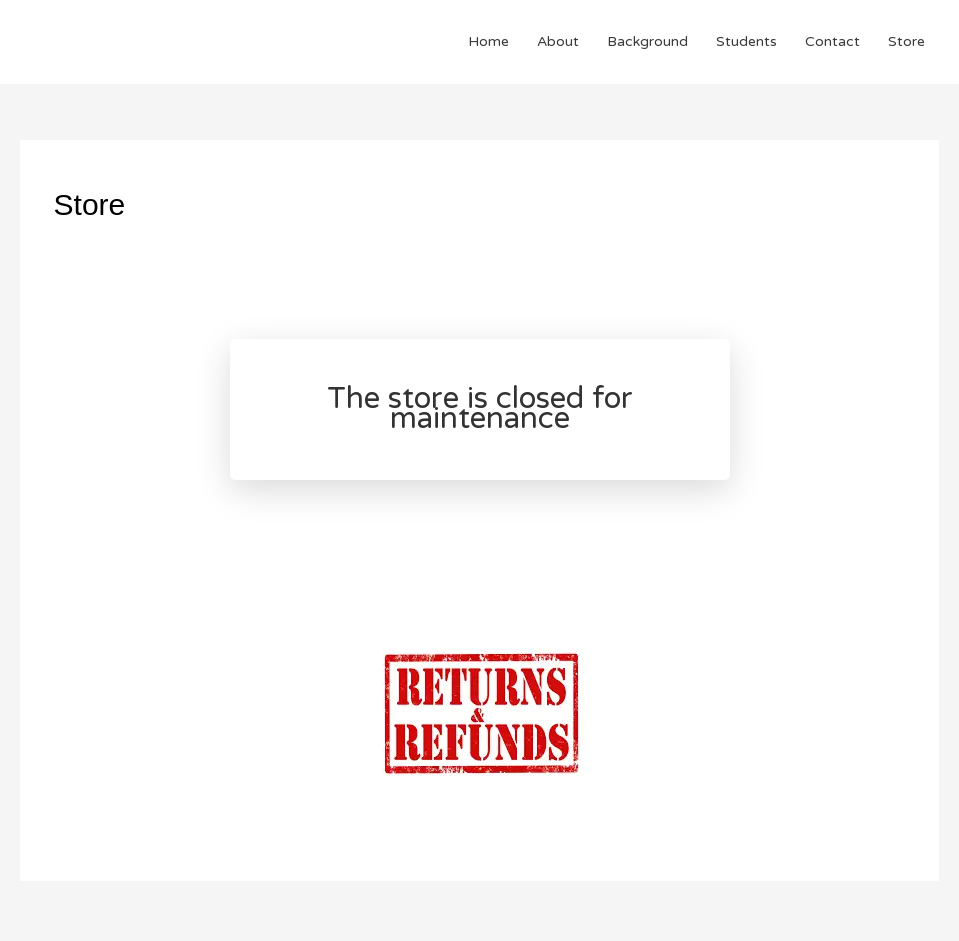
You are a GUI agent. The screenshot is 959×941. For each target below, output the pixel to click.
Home (488, 41)
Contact (832, 41)
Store (906, 41)
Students (746, 41)
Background (647, 41)
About (558, 41)
